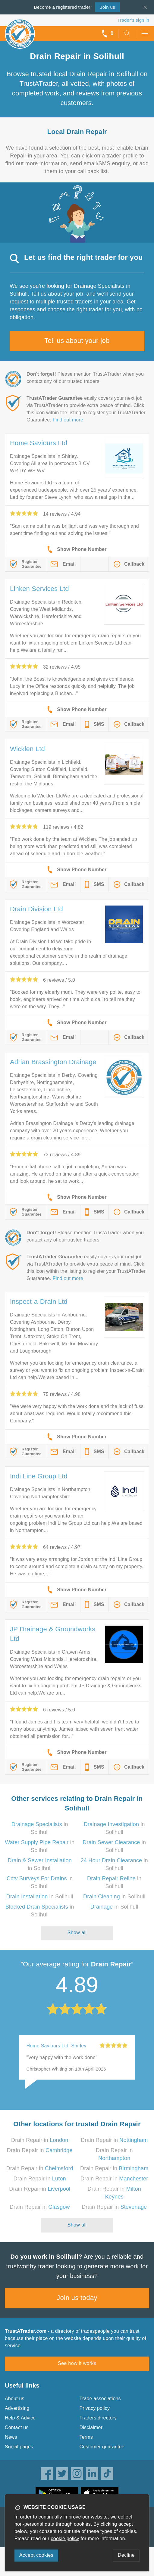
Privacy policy (95, 2408)
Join (107, 7)
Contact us (16, 2427)
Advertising (17, 2408)
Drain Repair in (39, 2140)
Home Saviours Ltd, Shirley (56, 2045)
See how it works (77, 2363)
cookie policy (65, 2538)
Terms (86, 2437)
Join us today (77, 2297)
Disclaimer (91, 2427)
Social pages (19, 2446)
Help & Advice (20, 2417)
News (11, 2437)
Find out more (68, 419)
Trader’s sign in (133, 20)
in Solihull (39, 1897)
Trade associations (100, 2398)
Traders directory (98, 2417)
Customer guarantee (102, 2446)
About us (14, 2398)
